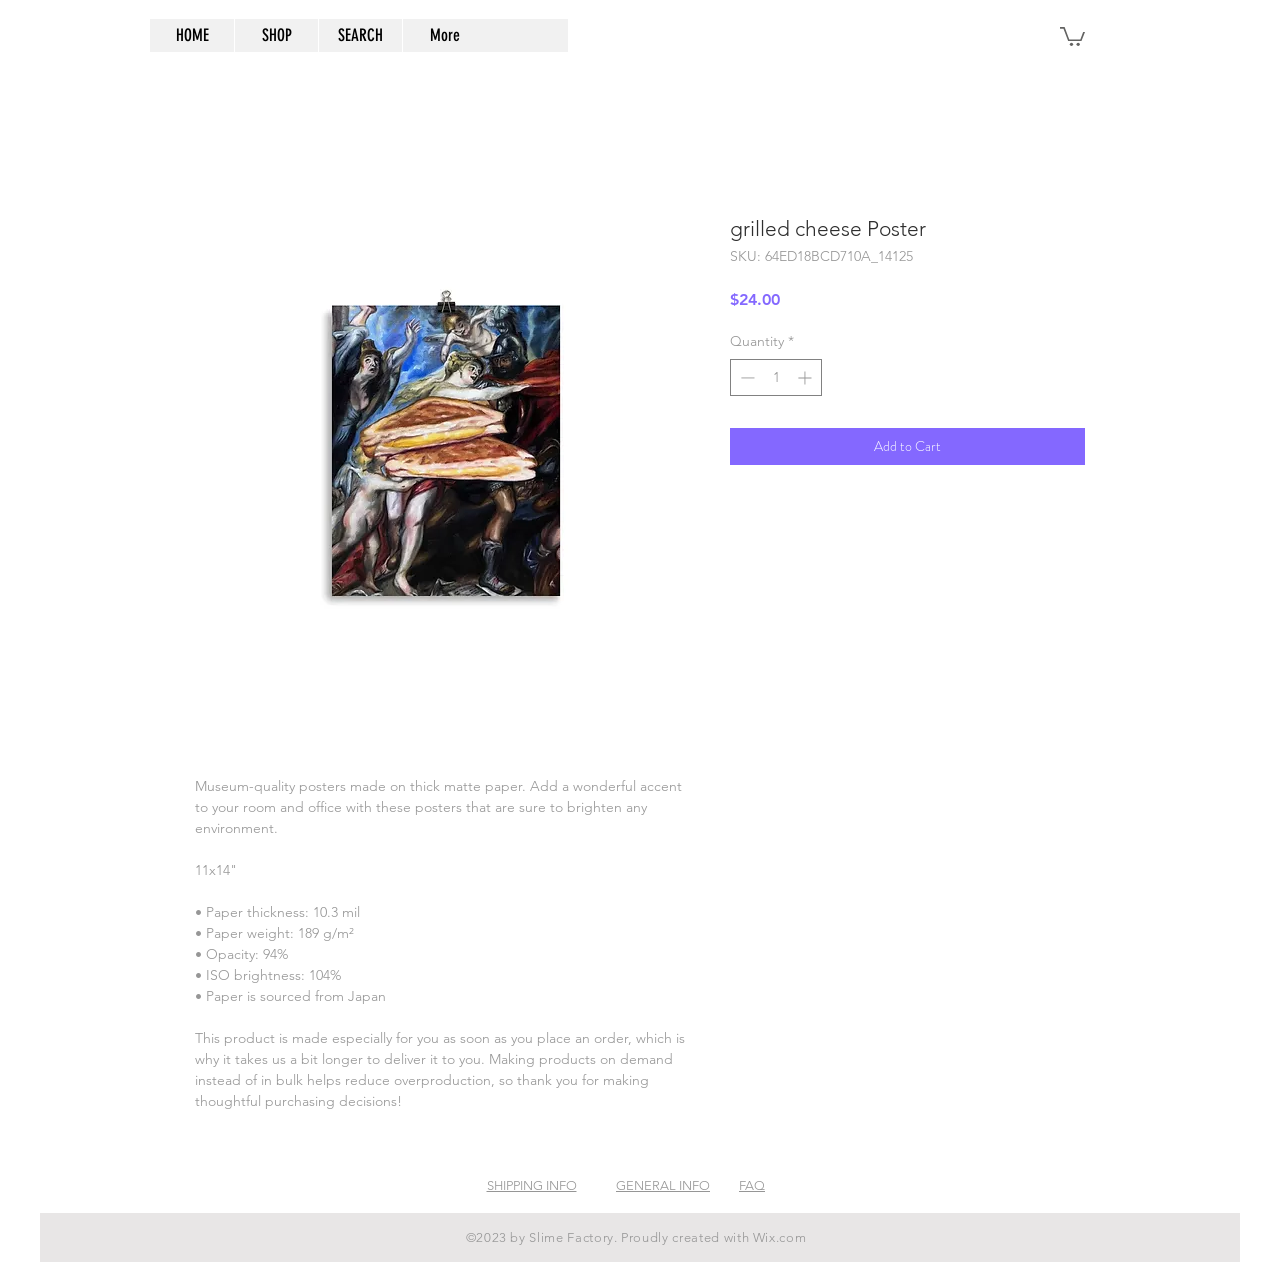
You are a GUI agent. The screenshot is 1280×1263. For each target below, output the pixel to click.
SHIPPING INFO (532, 1185)
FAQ (752, 1185)
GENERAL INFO (663, 1185)
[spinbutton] (776, 377)
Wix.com (780, 1237)
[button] (1072, 35)
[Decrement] (745, 377)
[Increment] (806, 377)
